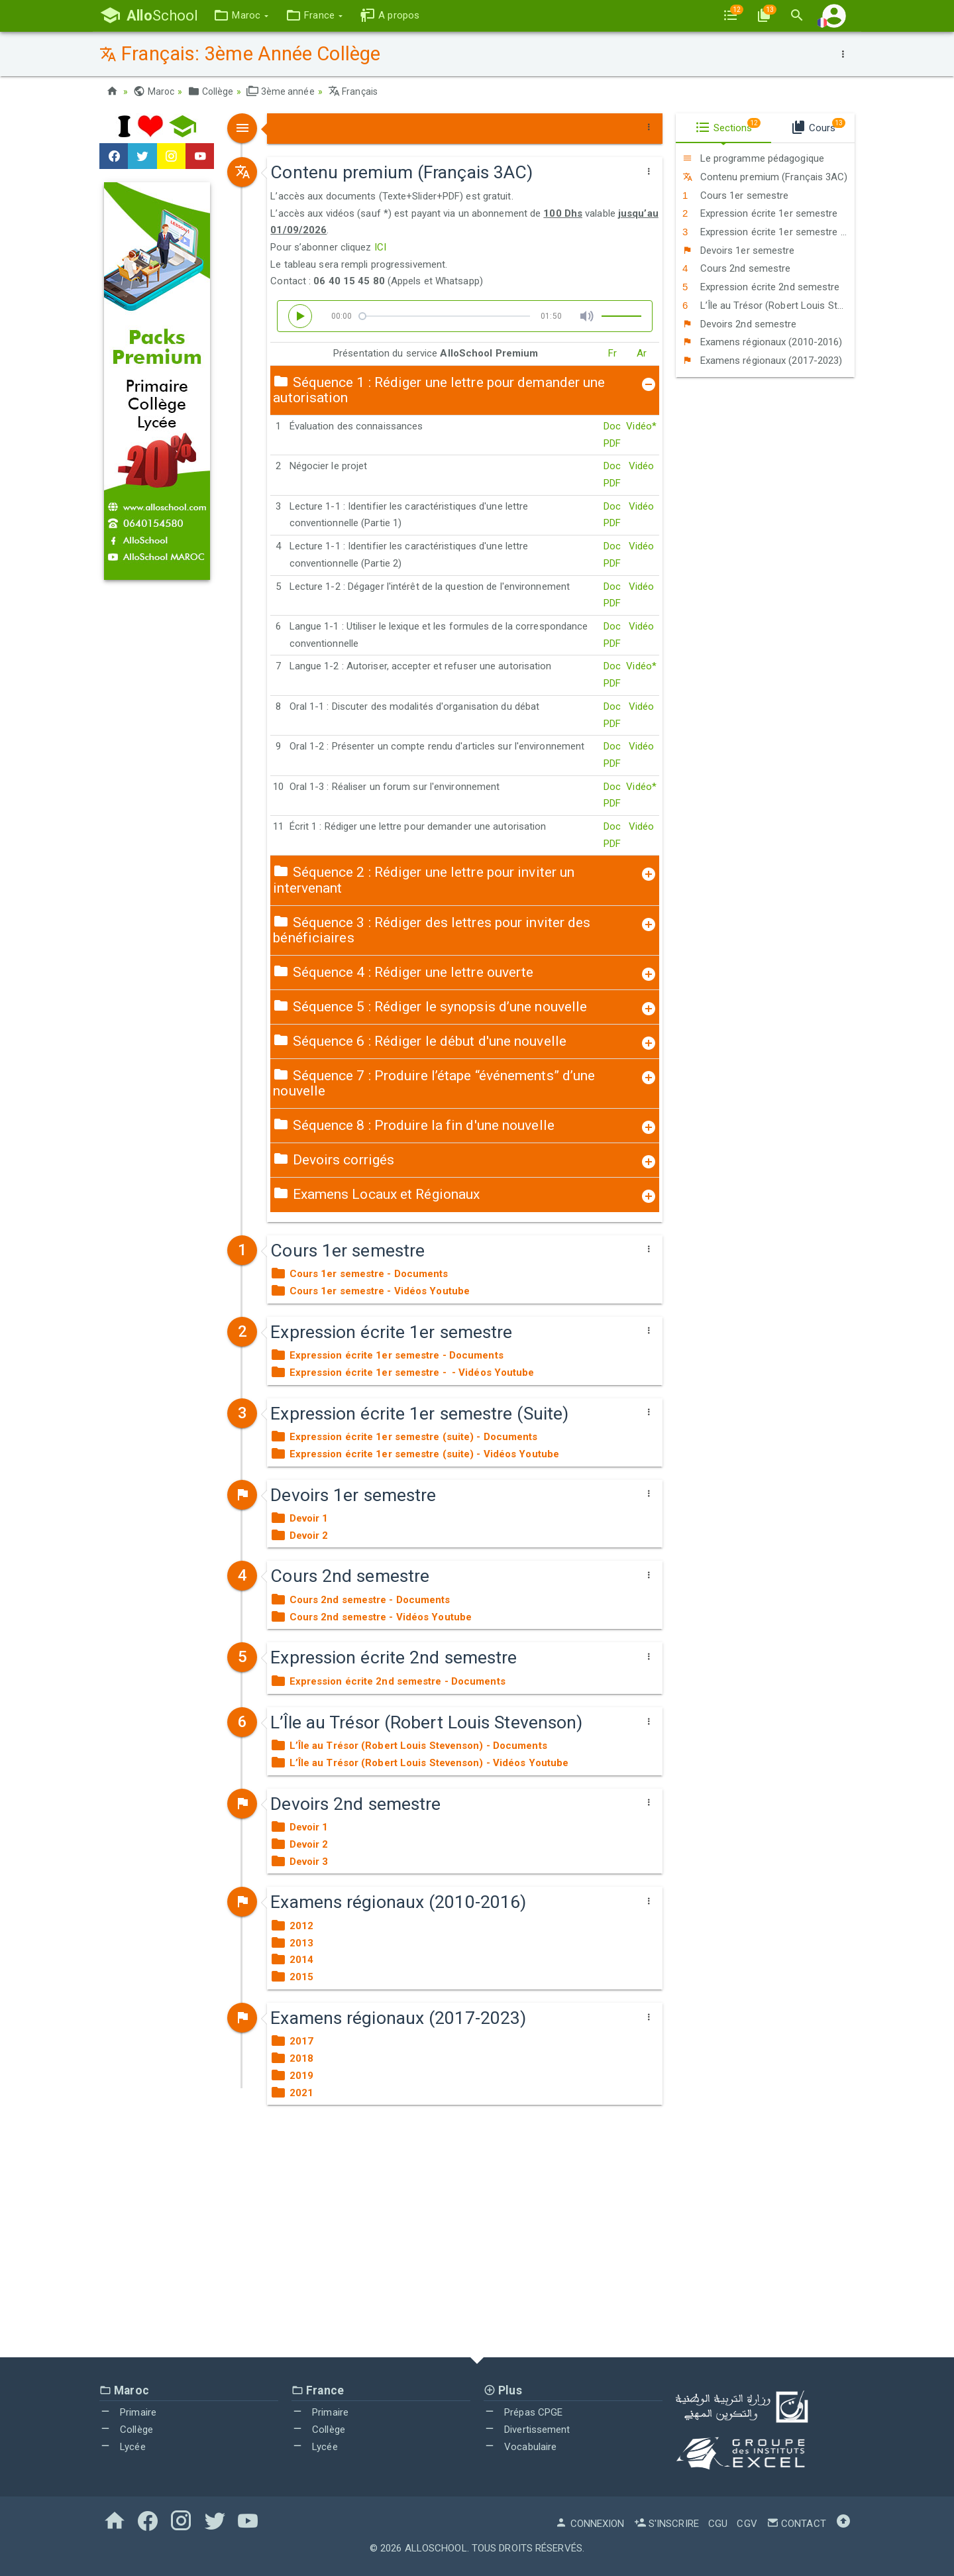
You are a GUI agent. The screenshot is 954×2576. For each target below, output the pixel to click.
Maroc (153, 91)
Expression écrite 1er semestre (760, 213)
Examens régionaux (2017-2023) (762, 360)
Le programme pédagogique (753, 158)
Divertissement (527, 2430)
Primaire (127, 2412)
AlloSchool (436, 2548)
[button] (241, 15)
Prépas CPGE (523, 2412)
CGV (747, 2524)
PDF (612, 443)
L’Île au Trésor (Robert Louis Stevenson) (768, 305)
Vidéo (642, 466)
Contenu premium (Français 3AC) (765, 177)
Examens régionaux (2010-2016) (762, 342)
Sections (728, 126)
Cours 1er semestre (735, 195)
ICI (380, 247)
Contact (796, 2524)
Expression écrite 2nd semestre (761, 287)
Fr (612, 353)
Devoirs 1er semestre (738, 250)
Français (353, 91)
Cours (817, 126)
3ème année (280, 91)
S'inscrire (666, 2524)
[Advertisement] (477, 2238)
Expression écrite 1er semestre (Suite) (768, 232)
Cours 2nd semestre (736, 268)
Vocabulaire (520, 2447)
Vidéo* (641, 426)
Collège (210, 91)
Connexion (589, 2524)
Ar (642, 353)
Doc (612, 426)
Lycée (122, 2447)
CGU (717, 2524)
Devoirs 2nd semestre (739, 324)
